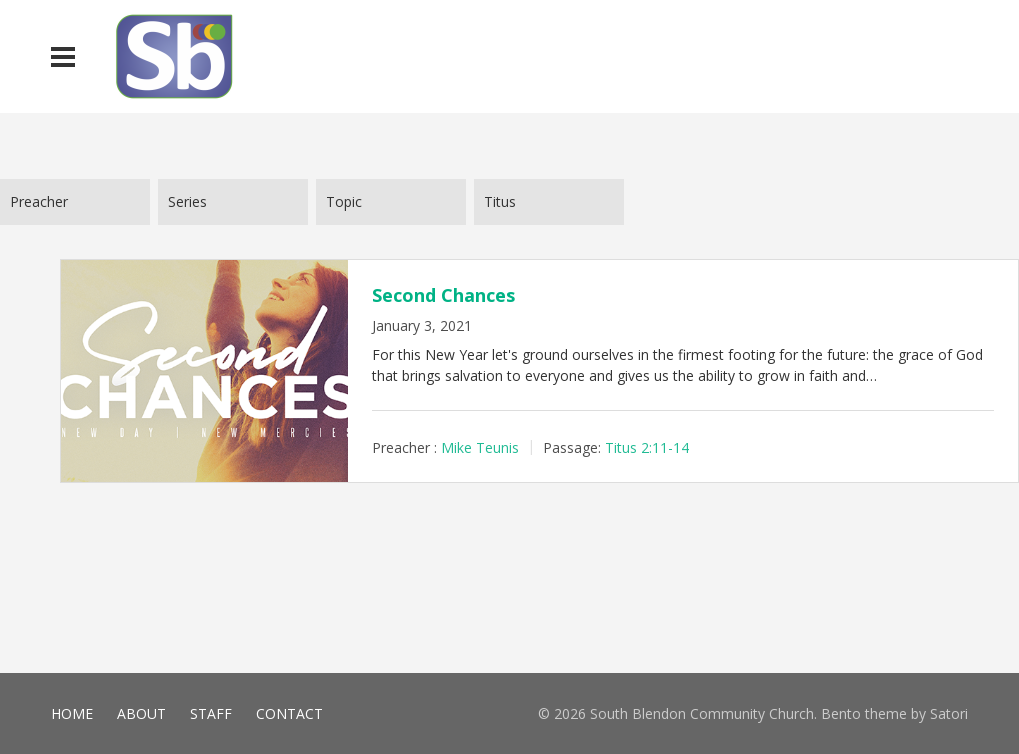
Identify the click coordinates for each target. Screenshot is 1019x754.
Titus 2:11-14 (647, 447)
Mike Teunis (480, 447)
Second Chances (443, 295)
